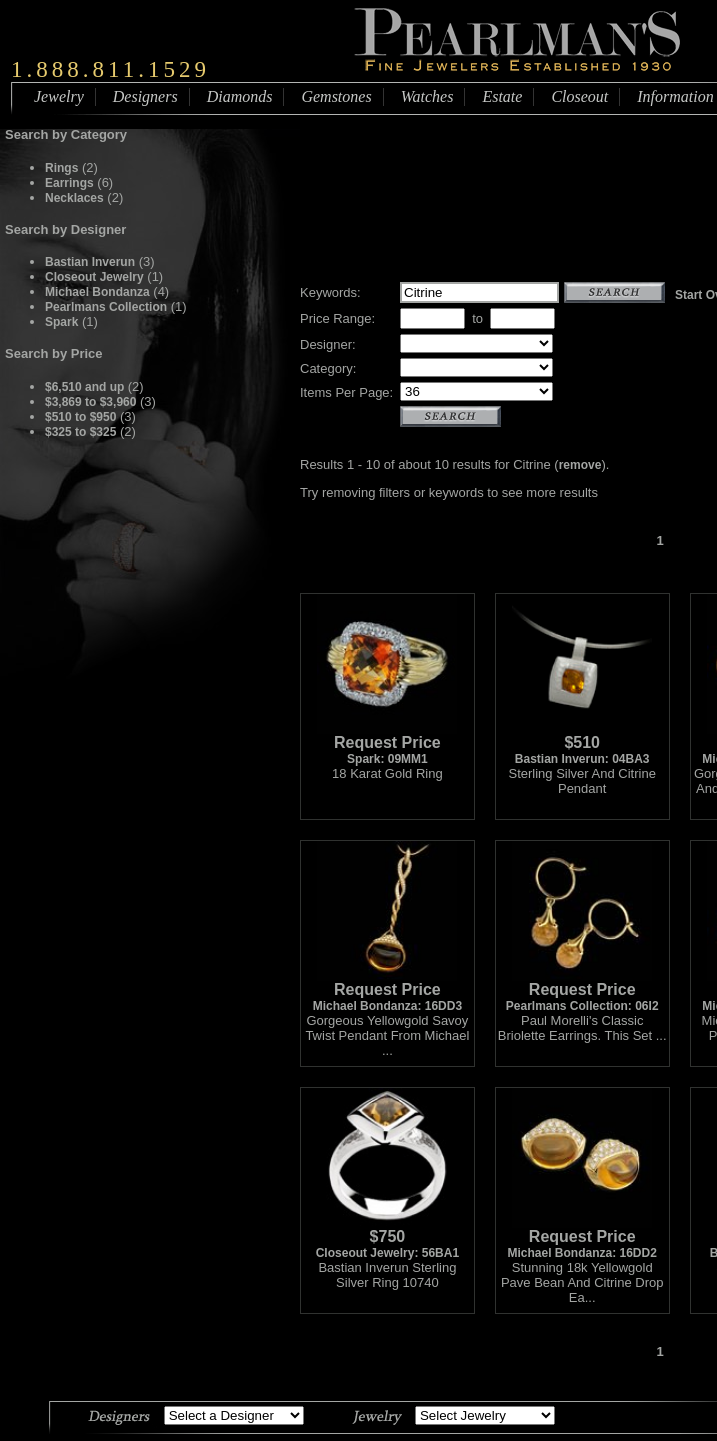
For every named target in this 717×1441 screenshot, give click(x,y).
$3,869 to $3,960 (90, 402)
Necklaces (74, 198)
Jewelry (59, 96)
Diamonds (240, 96)
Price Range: (337, 318)
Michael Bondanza (97, 292)
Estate (502, 96)
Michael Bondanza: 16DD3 (387, 991)
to (477, 318)
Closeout (579, 96)
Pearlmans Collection (106, 307)
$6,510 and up (86, 387)
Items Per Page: (346, 392)
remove (580, 465)
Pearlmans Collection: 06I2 (582, 991)
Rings (61, 168)
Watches (427, 96)
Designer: (328, 344)
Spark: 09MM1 (387, 744)
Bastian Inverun (90, 262)
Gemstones (336, 96)
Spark (61, 322)
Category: (328, 368)
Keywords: (330, 292)
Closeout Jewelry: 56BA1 (387, 1238)
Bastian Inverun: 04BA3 (582, 744)
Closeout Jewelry (94, 277)
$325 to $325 (80, 432)
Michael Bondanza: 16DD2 (582, 1238)
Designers (145, 96)
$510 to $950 (80, 417)
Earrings (69, 183)
